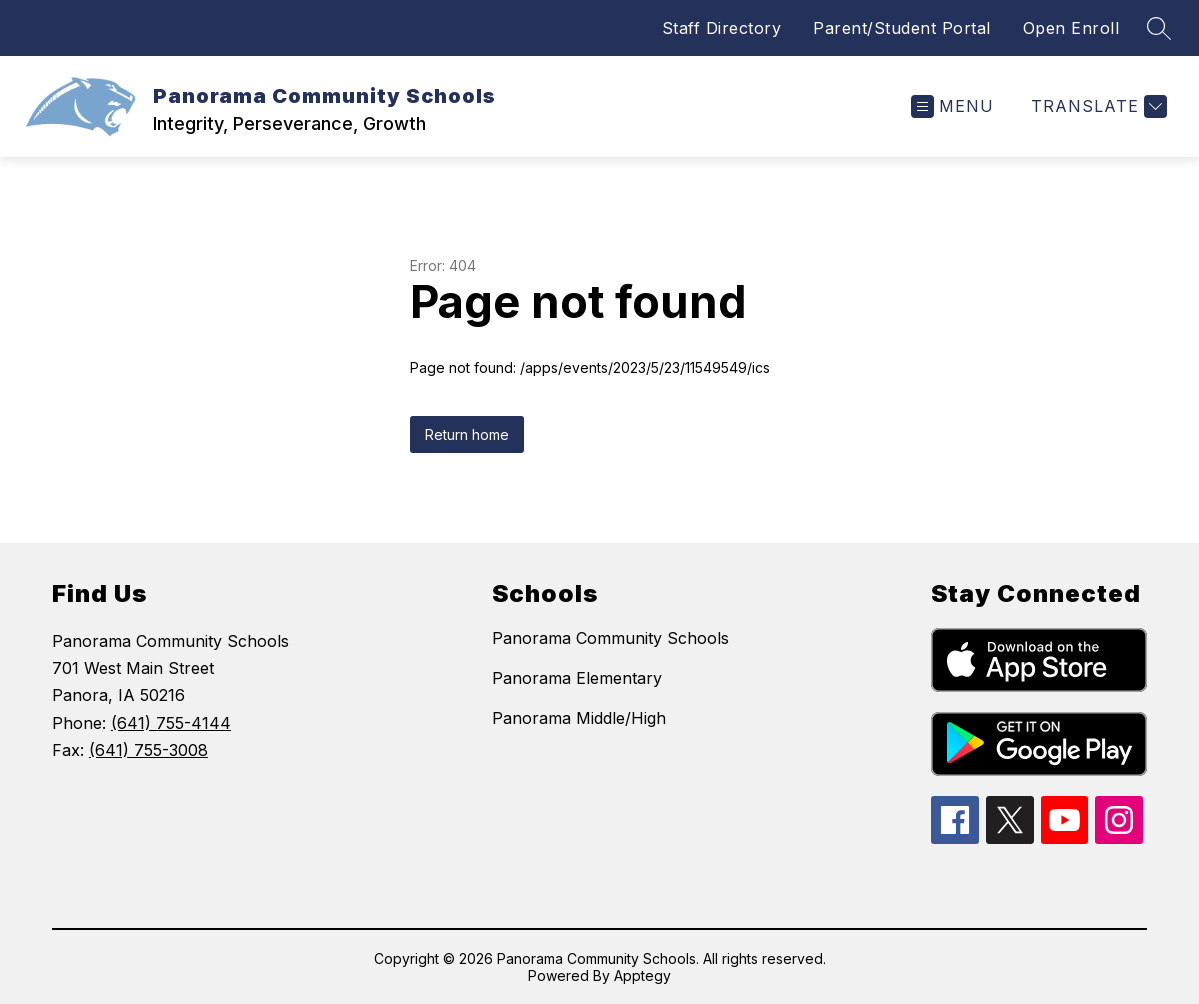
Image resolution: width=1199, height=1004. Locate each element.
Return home (467, 434)
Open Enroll (1071, 28)
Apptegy (642, 975)
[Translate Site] (1096, 106)
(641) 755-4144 (171, 723)
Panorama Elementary (577, 678)
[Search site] (1159, 28)
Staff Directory (722, 28)
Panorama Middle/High (579, 718)
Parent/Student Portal (902, 28)
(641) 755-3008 (148, 750)
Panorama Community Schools (610, 638)
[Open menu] (952, 106)
